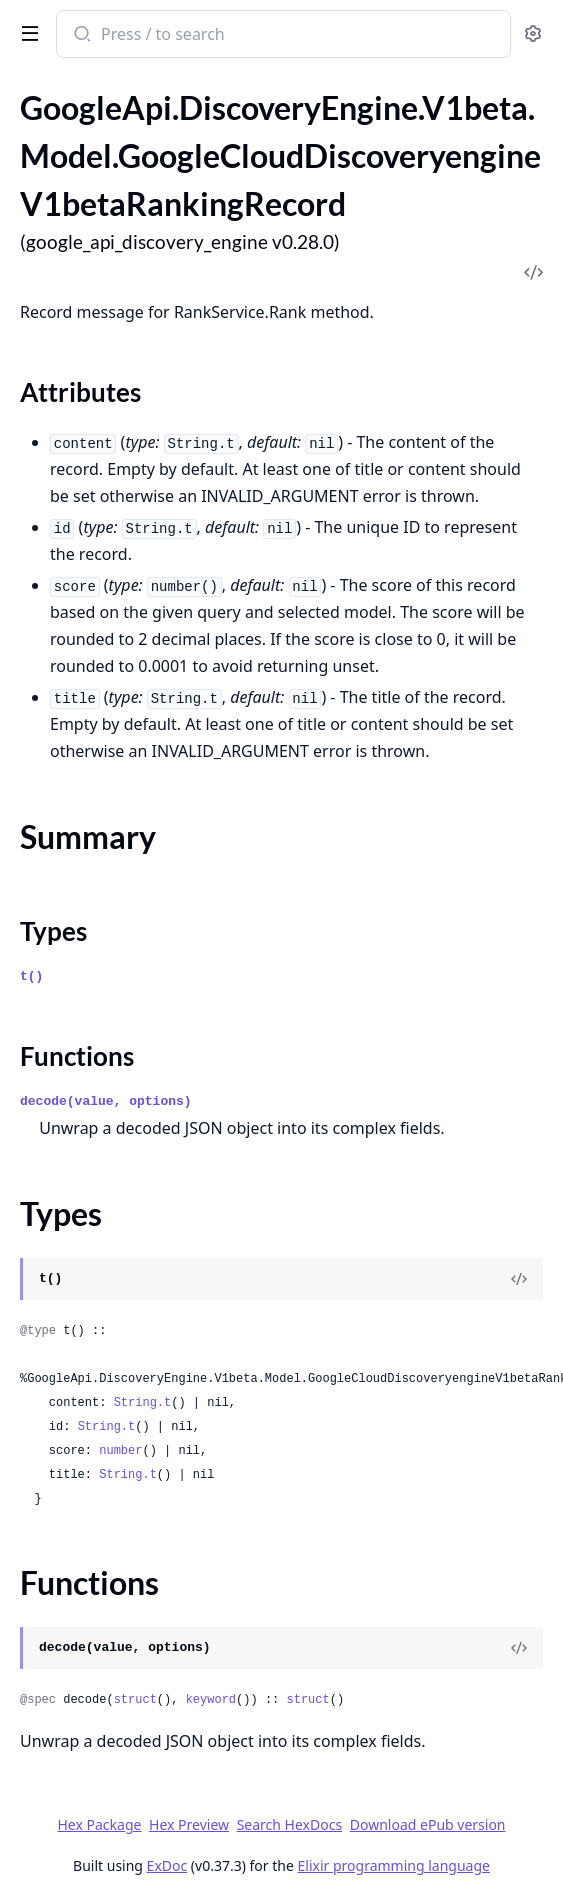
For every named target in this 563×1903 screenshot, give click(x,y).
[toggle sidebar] (26, 32)
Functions (77, 1056)
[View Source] (519, 1279)
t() (31, 976)
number (120, 1451)
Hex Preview (189, 1824)
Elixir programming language (394, 1865)
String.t (143, 1403)
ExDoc (167, 1865)
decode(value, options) (106, 1101)
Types (53, 931)
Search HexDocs (289, 1825)
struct (135, 1700)
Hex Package (99, 1824)
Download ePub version (428, 1824)
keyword (211, 1700)
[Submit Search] (80, 36)
